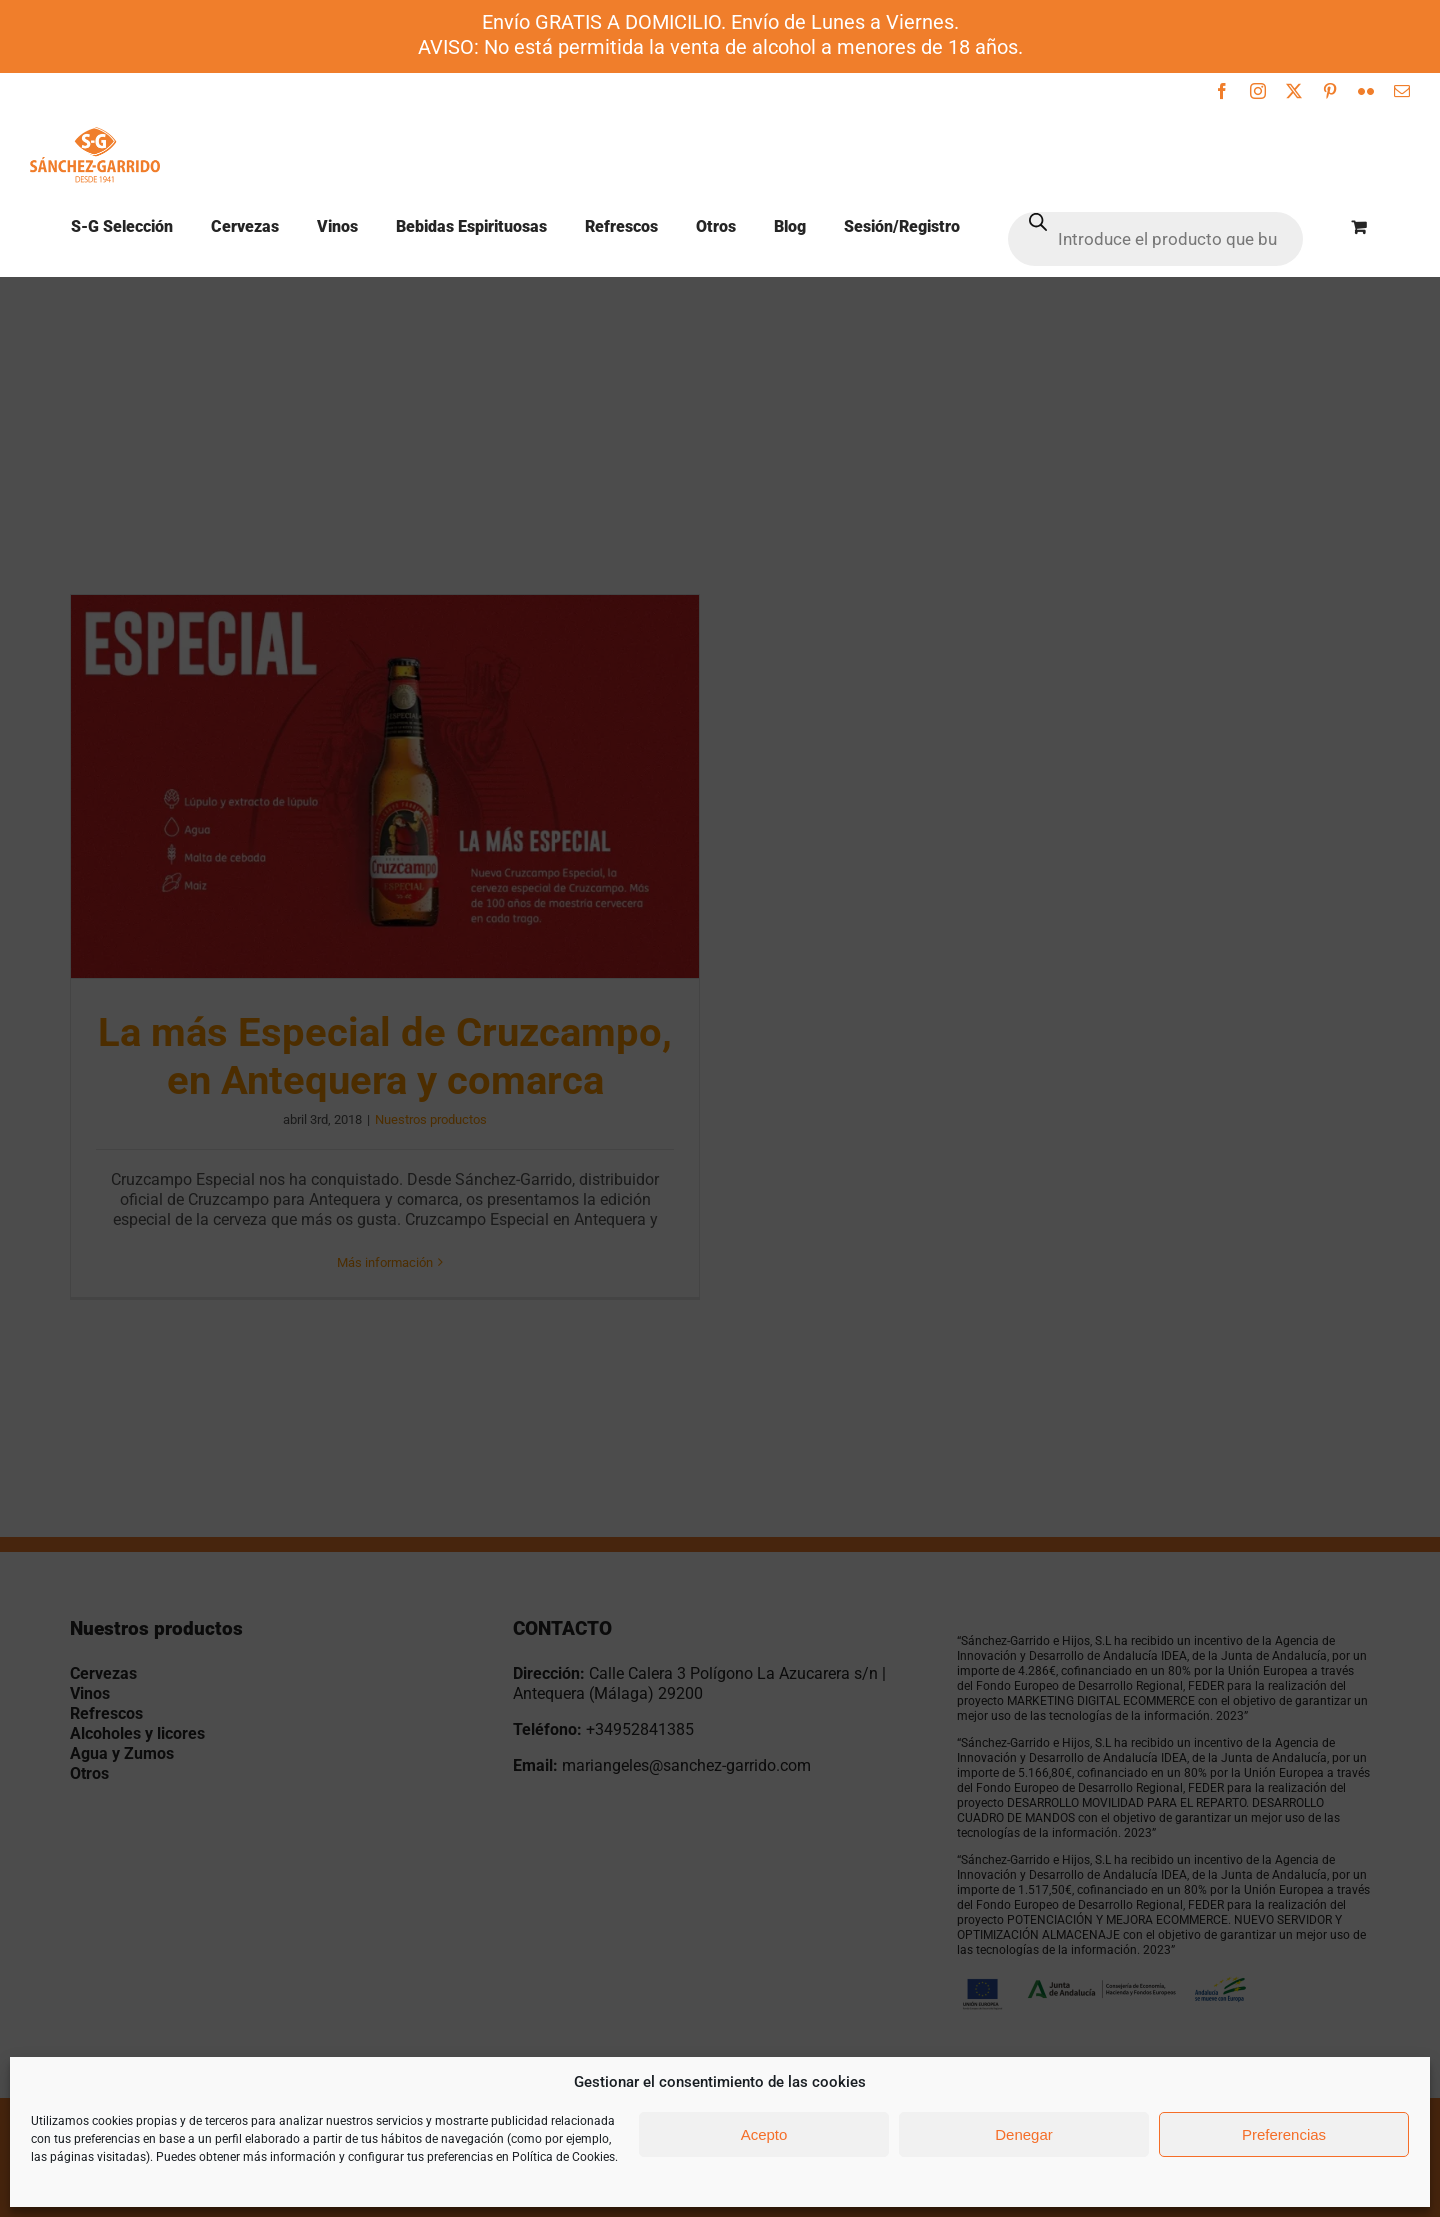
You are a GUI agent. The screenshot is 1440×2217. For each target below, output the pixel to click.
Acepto (764, 2134)
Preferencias (1284, 2134)
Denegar (1024, 2134)
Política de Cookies (563, 2157)
